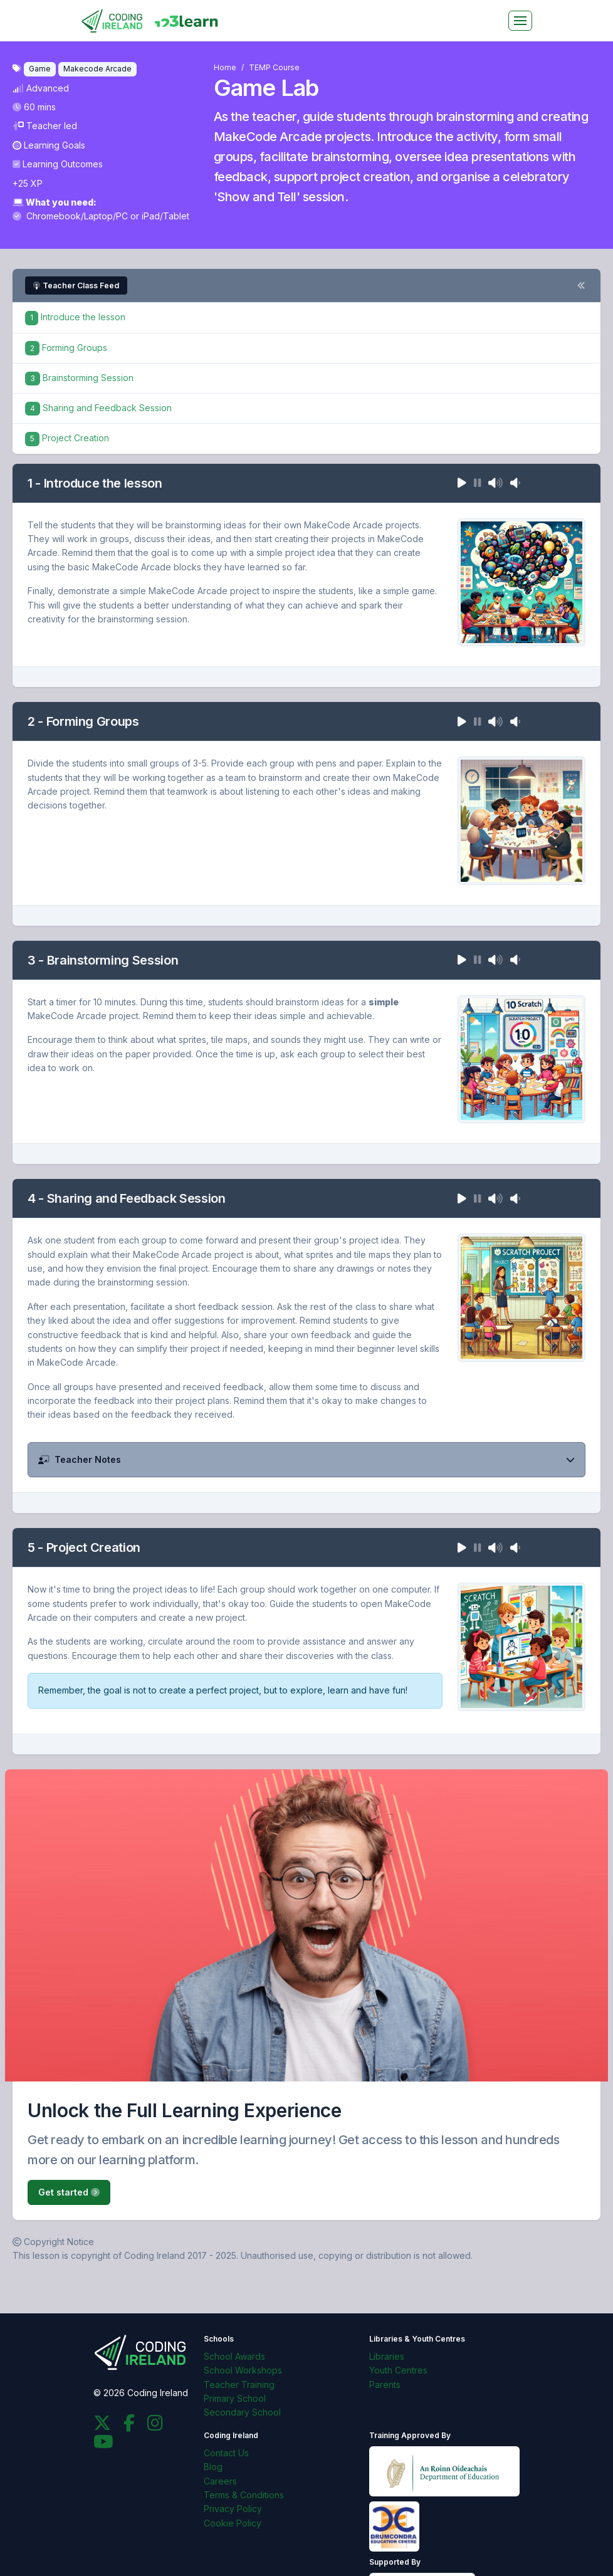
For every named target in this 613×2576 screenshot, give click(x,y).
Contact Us (226, 2453)
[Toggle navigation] (520, 21)
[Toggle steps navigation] (581, 285)
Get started (69, 2192)
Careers (220, 2481)
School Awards (234, 2356)
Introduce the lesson (75, 317)
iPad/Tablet (165, 216)
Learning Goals (49, 145)
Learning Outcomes (58, 164)
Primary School (235, 2398)
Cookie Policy (232, 2523)
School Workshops (243, 2370)
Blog (213, 2466)
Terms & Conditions (244, 2495)
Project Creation (67, 437)
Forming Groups (66, 347)
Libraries (386, 2356)
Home (225, 67)
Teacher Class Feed (76, 285)
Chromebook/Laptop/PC (71, 216)
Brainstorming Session (79, 377)
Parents (385, 2384)
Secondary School (242, 2412)
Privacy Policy (233, 2508)
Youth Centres (398, 2370)
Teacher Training (239, 2384)
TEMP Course (274, 67)
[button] (306, 1460)
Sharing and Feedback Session (98, 407)
